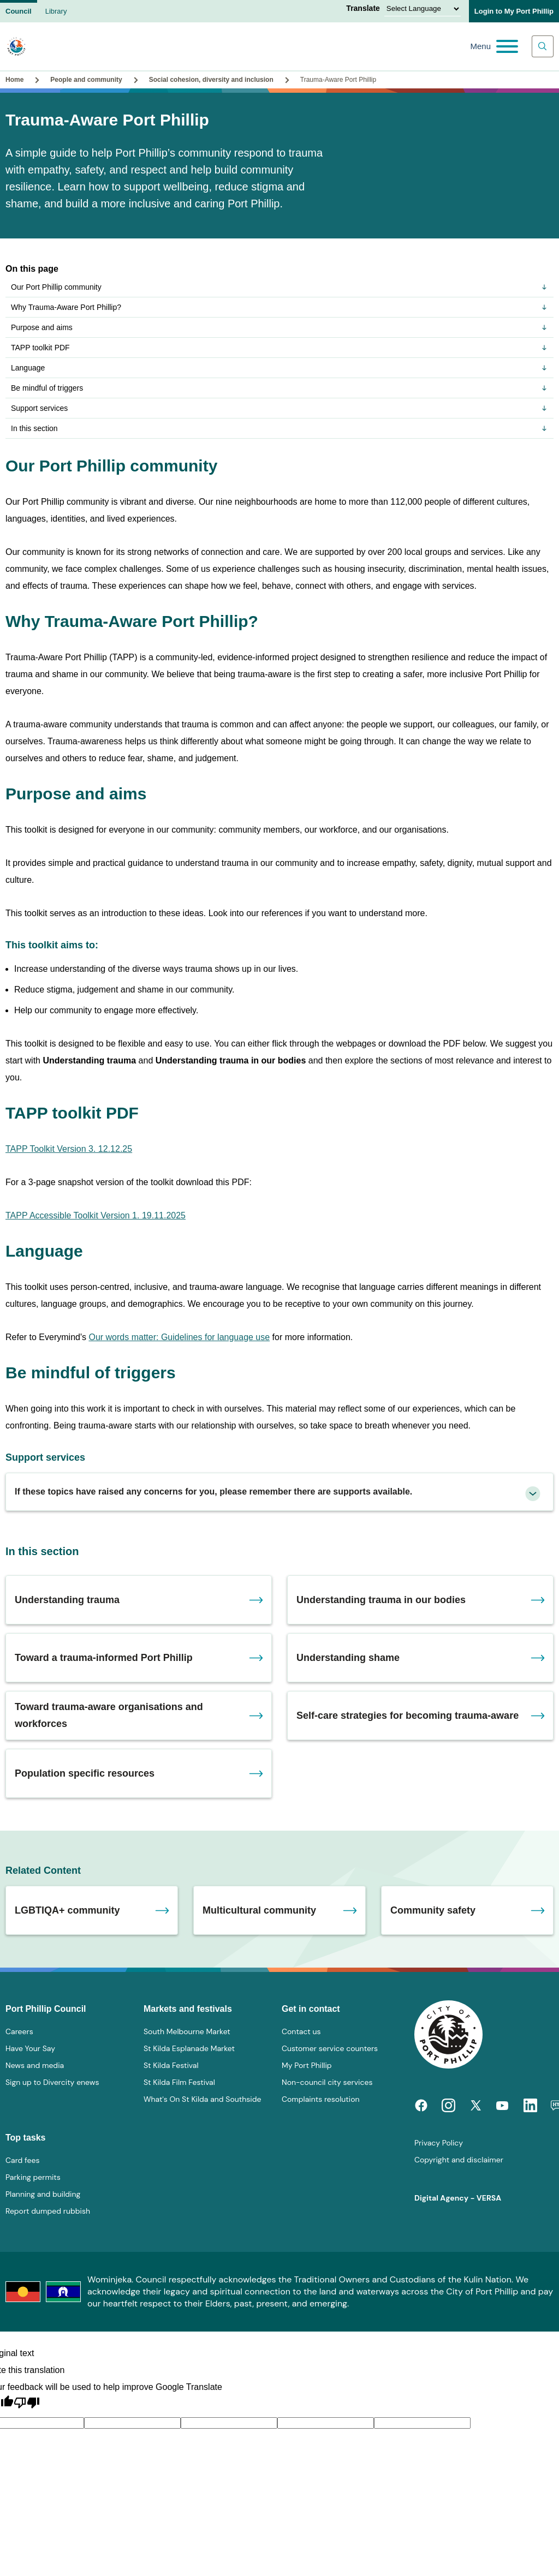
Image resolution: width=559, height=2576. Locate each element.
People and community (86, 79)
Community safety (432, 1910)
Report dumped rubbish (47, 2211)
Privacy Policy (438, 2143)
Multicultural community (259, 1910)
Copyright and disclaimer (458, 2160)
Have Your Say (30, 2048)
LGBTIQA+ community (67, 1910)
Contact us (301, 2031)
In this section (279, 428)
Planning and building (42, 2194)
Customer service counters (330, 2048)
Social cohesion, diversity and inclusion (211, 79)
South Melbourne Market (187, 2031)
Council (18, 11)
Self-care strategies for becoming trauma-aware (407, 1715)
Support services (279, 408)
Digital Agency (441, 2198)
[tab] (279, 1491)
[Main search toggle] (543, 46)
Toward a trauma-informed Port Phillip (104, 1657)
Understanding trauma (67, 1599)
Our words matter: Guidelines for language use (179, 1337)
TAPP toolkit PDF (279, 347)
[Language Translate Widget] (422, 8)
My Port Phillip (307, 2065)
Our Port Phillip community (279, 287)
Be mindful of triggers (279, 388)
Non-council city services (327, 2082)
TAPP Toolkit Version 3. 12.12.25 (68, 1148)
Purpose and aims (279, 327)
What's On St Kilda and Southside (202, 2099)
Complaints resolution (320, 2099)
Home (14, 79)
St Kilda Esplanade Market (189, 2048)
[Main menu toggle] (494, 46)
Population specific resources (84, 1773)
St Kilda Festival (171, 2065)
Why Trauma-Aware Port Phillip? (279, 307)
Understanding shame (348, 1657)
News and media (34, 2065)
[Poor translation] (27, 2403)
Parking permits (33, 2177)
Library (56, 11)
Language (279, 367)
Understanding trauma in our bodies (381, 1599)
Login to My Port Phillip (514, 11)
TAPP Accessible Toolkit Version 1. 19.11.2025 (95, 1215)
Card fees (22, 2160)
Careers (19, 2031)
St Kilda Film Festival (179, 2082)
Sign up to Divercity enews (52, 2082)
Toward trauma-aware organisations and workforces (109, 1715)
